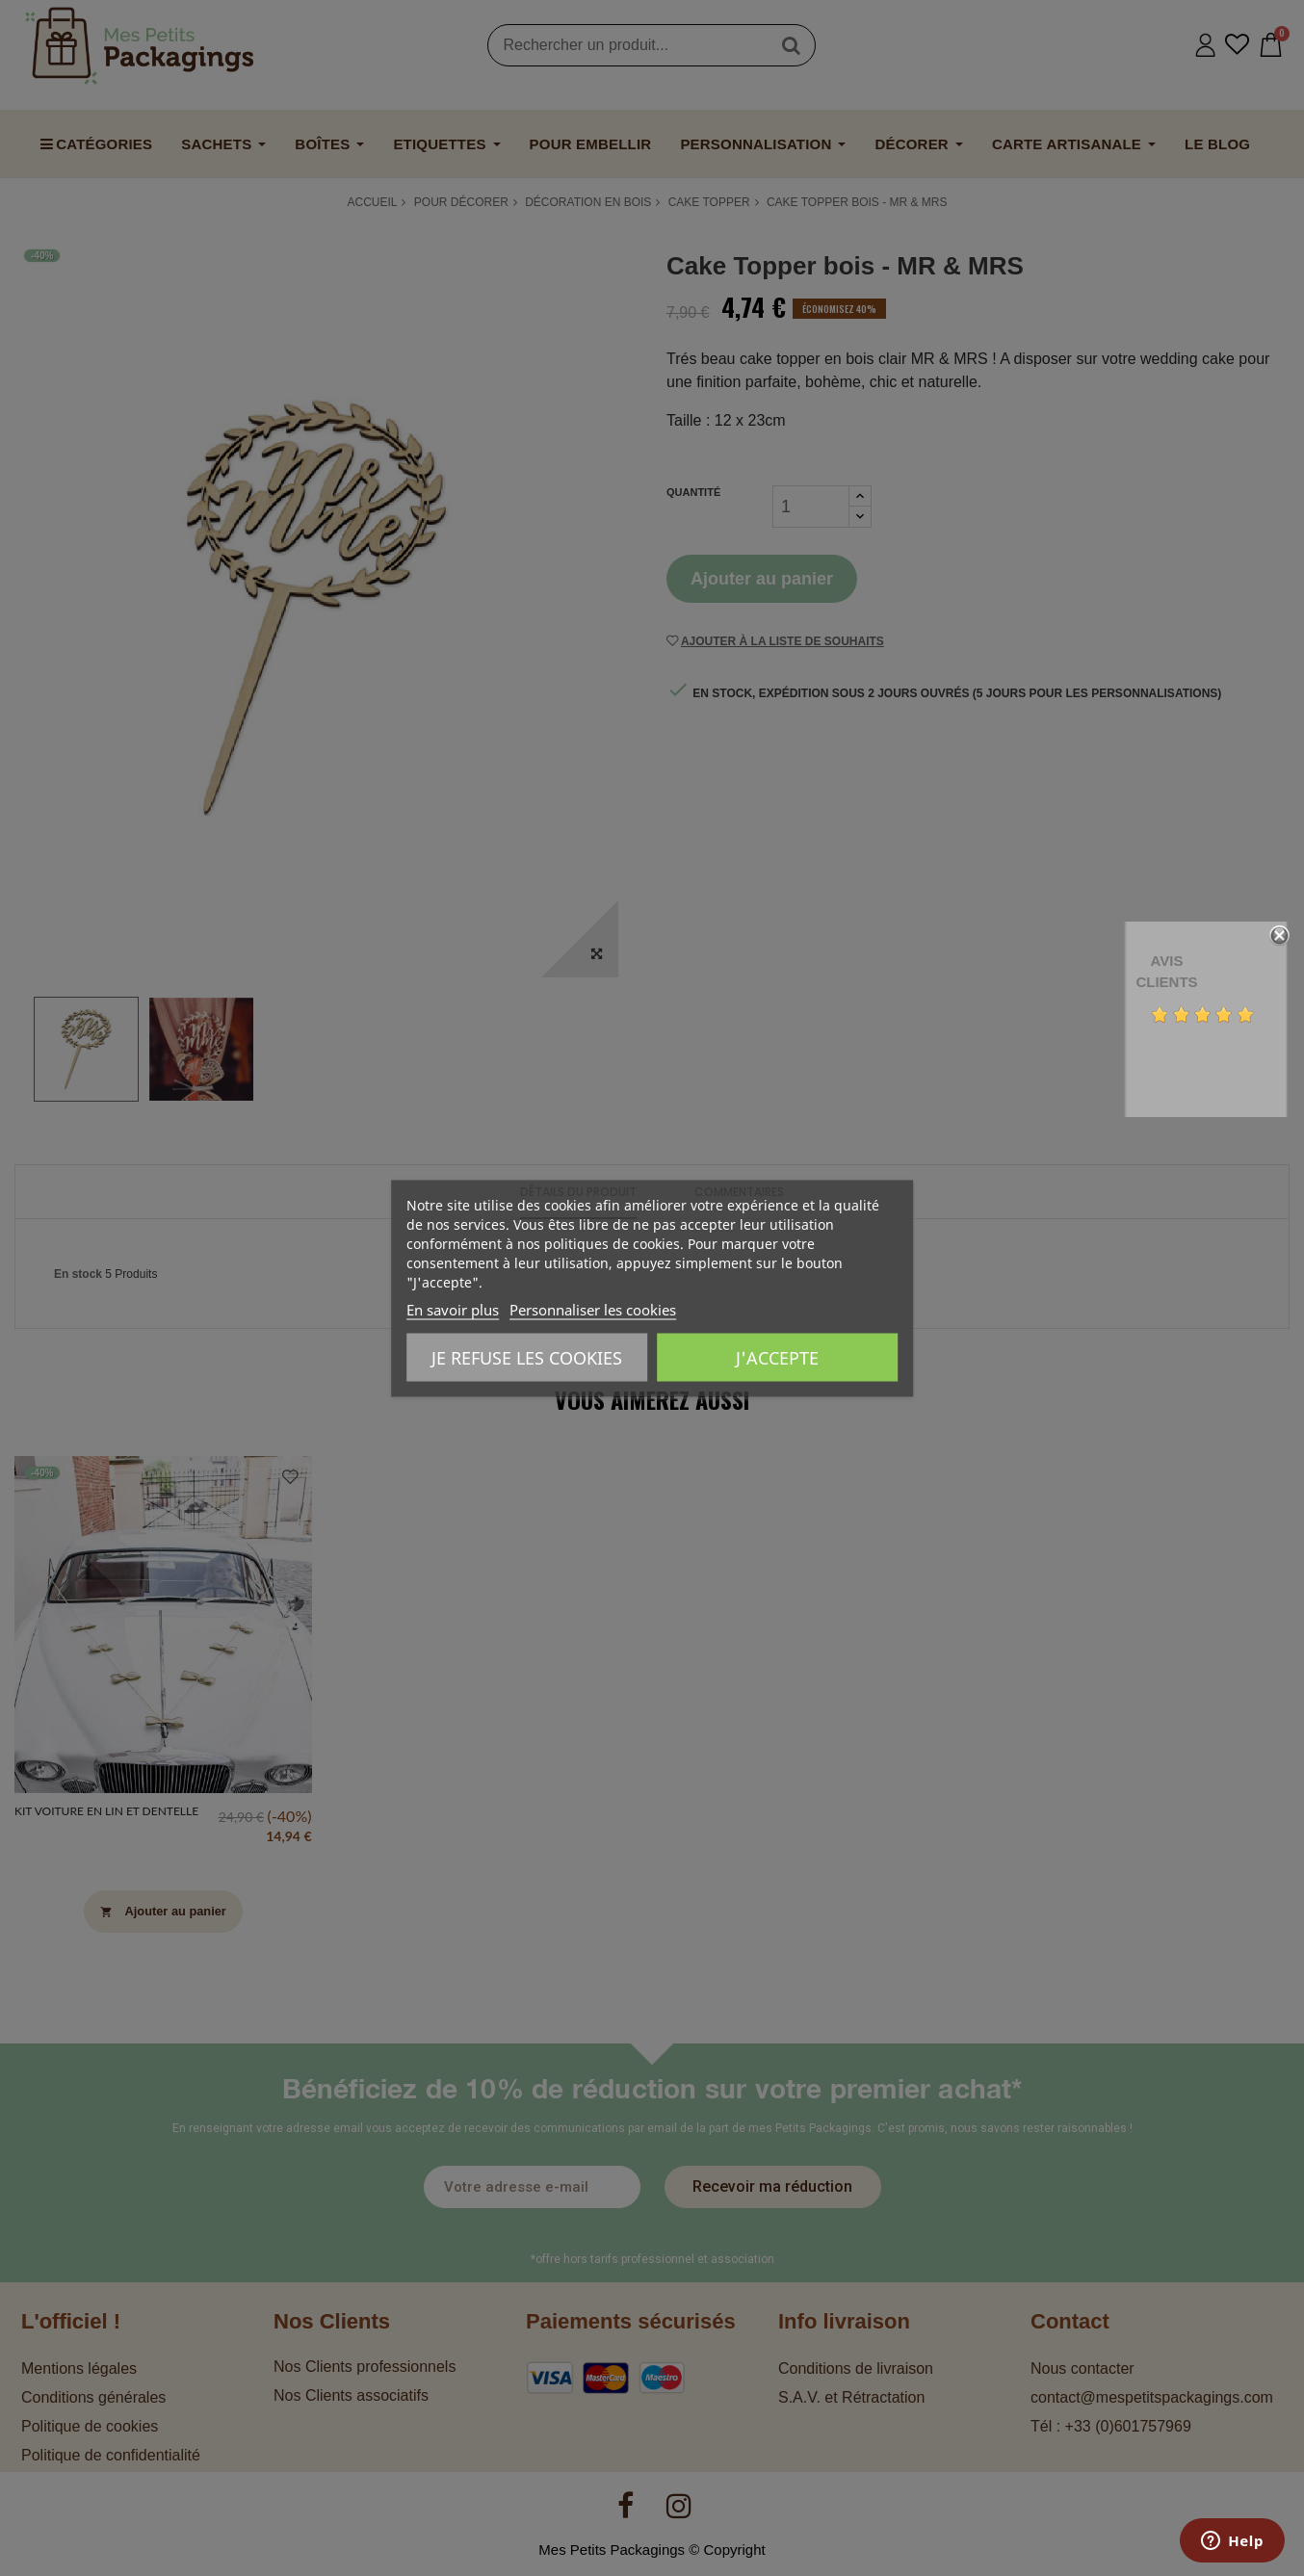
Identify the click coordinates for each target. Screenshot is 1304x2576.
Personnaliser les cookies (592, 1308)
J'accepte (777, 1356)
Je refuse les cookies (526, 1356)
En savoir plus (452, 1308)
